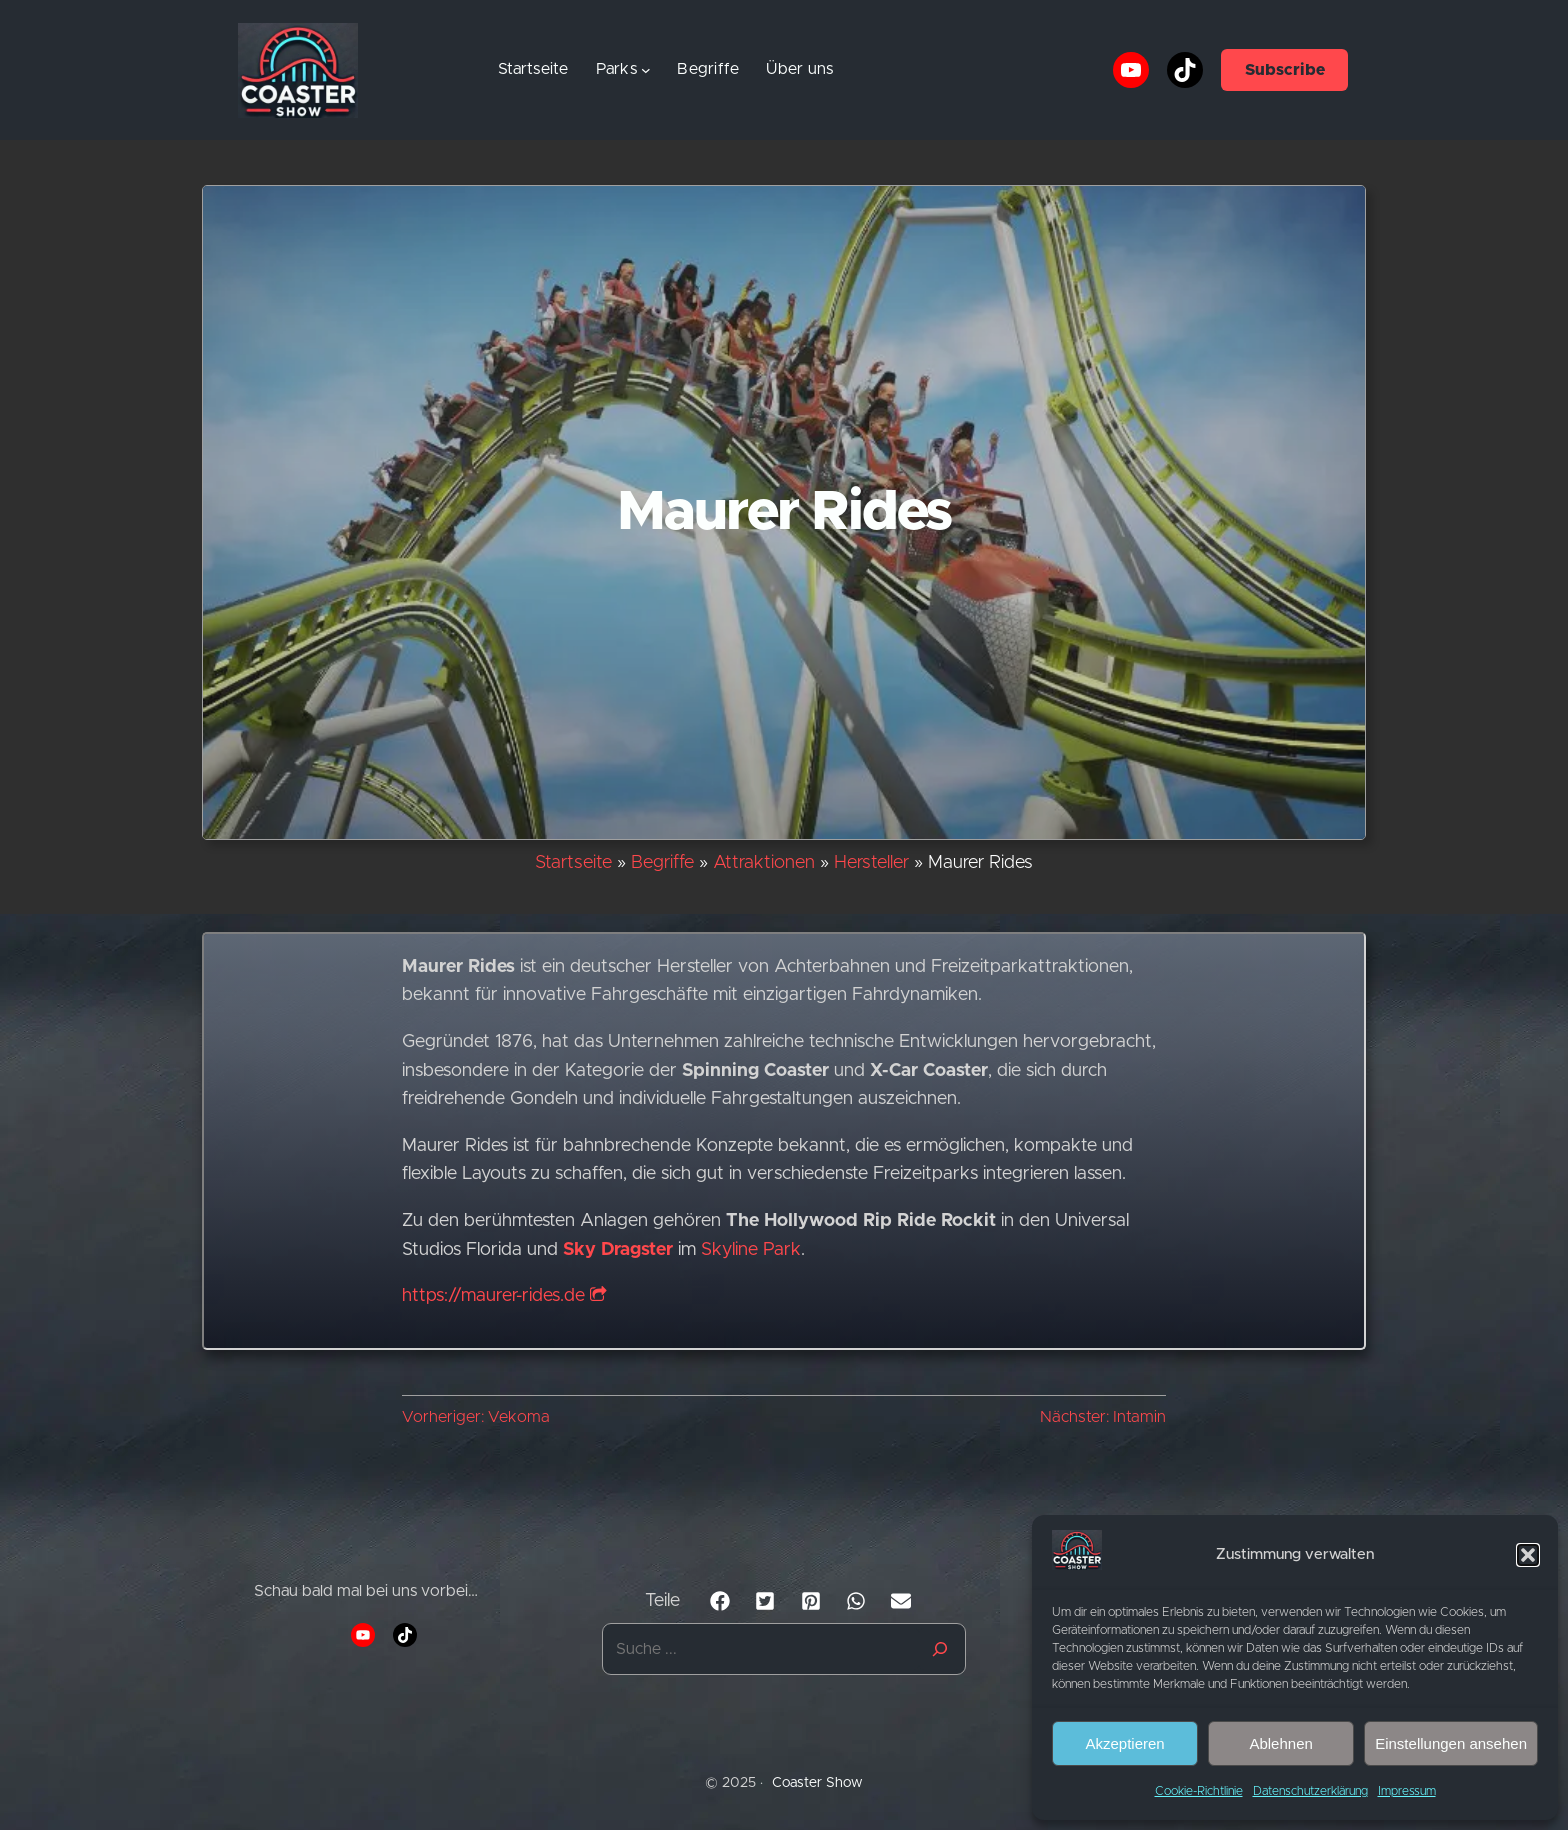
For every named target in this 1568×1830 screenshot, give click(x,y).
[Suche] (940, 1649)
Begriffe (662, 863)
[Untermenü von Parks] (646, 70)
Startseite (533, 69)
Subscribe (1285, 70)
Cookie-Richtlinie (1199, 1791)
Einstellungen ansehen (1451, 1743)
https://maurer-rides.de (504, 1296)
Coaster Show (817, 1783)
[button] (1528, 1555)
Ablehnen (1280, 1743)
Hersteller (871, 863)
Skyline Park (751, 1250)
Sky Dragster (618, 1250)
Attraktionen (764, 863)
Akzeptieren (1124, 1743)
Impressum (1407, 1791)
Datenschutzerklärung (1310, 1791)
